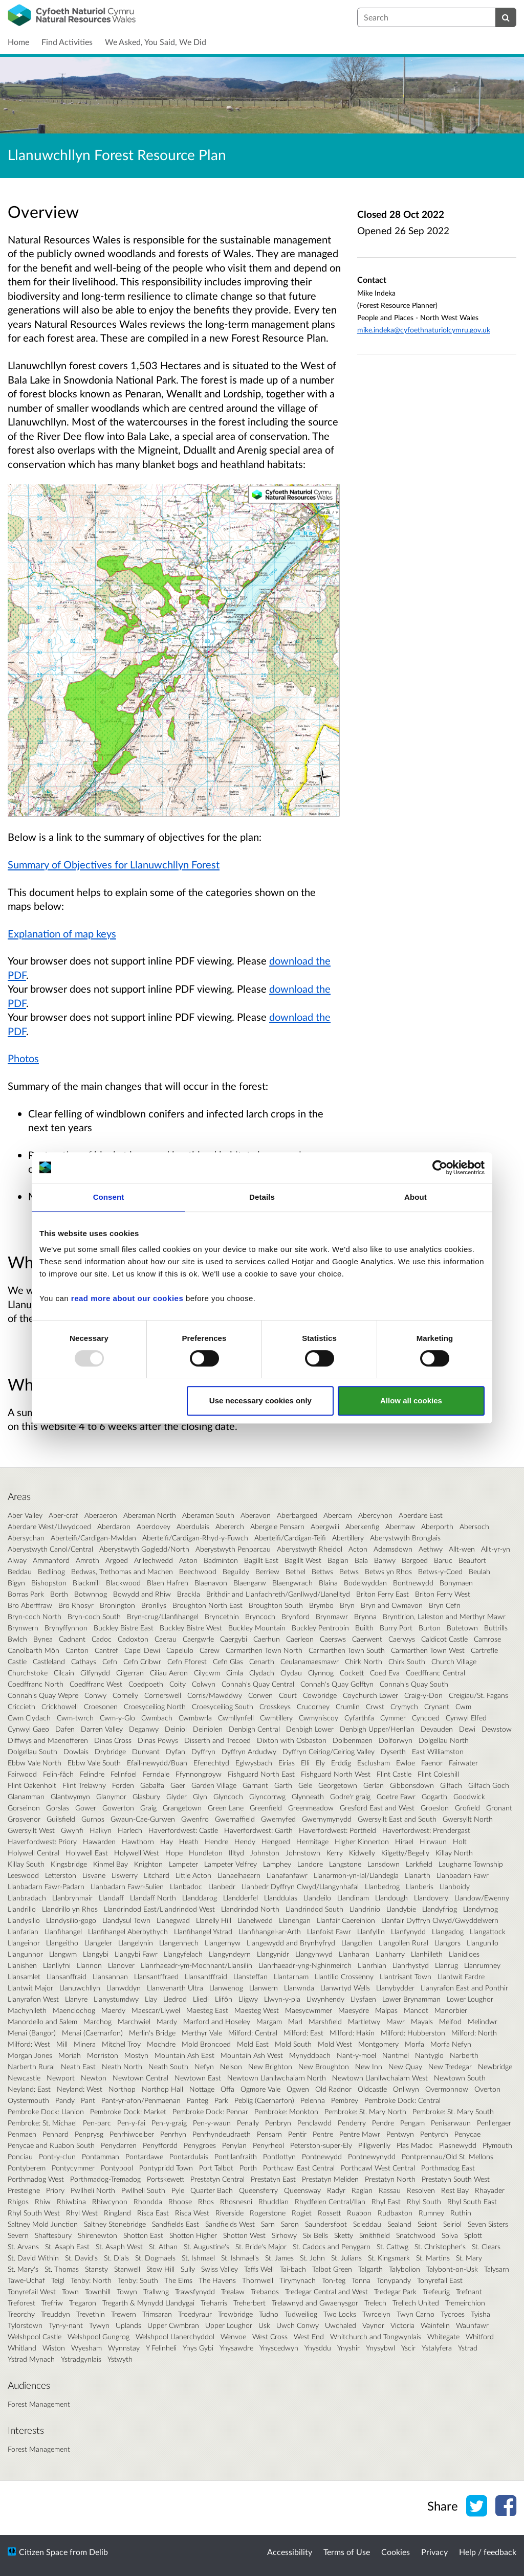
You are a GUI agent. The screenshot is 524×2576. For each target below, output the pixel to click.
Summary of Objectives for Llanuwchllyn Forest (114, 864)
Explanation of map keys (62, 933)
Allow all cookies (411, 1400)
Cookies (395, 2552)
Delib (98, 2552)
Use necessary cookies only (260, 1400)
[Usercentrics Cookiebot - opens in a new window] (440, 1167)
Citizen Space (43, 2552)
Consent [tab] (108, 1197)
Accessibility (289, 2552)
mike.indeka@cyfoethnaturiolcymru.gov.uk (423, 329)
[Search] (505, 17)
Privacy (434, 2552)
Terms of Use (346, 2552)
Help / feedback (487, 2552)
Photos (23, 1058)
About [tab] (415, 1197)
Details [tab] (262, 1197)
